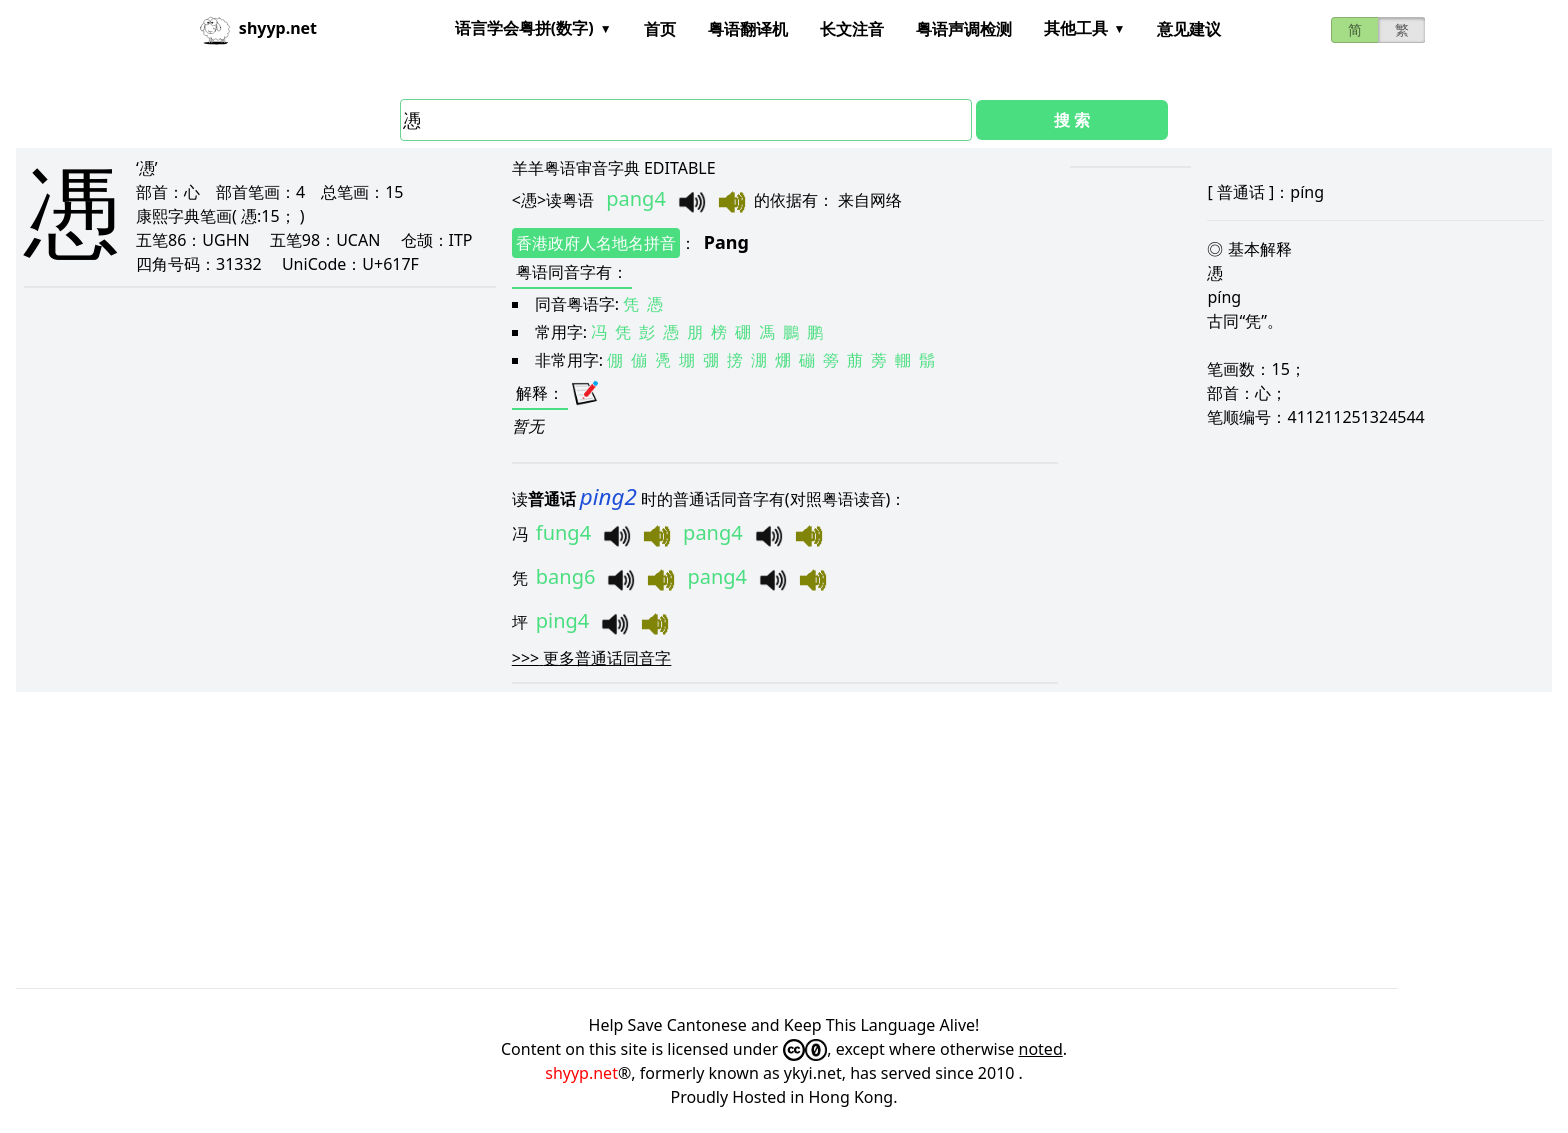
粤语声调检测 (964, 29)
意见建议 (1189, 29)
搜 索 (1072, 120)
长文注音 (852, 29)
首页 (660, 29)
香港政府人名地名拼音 (596, 243)
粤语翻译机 (748, 29)
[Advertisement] (616, 840)
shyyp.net (581, 1073)
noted (1041, 1049)
